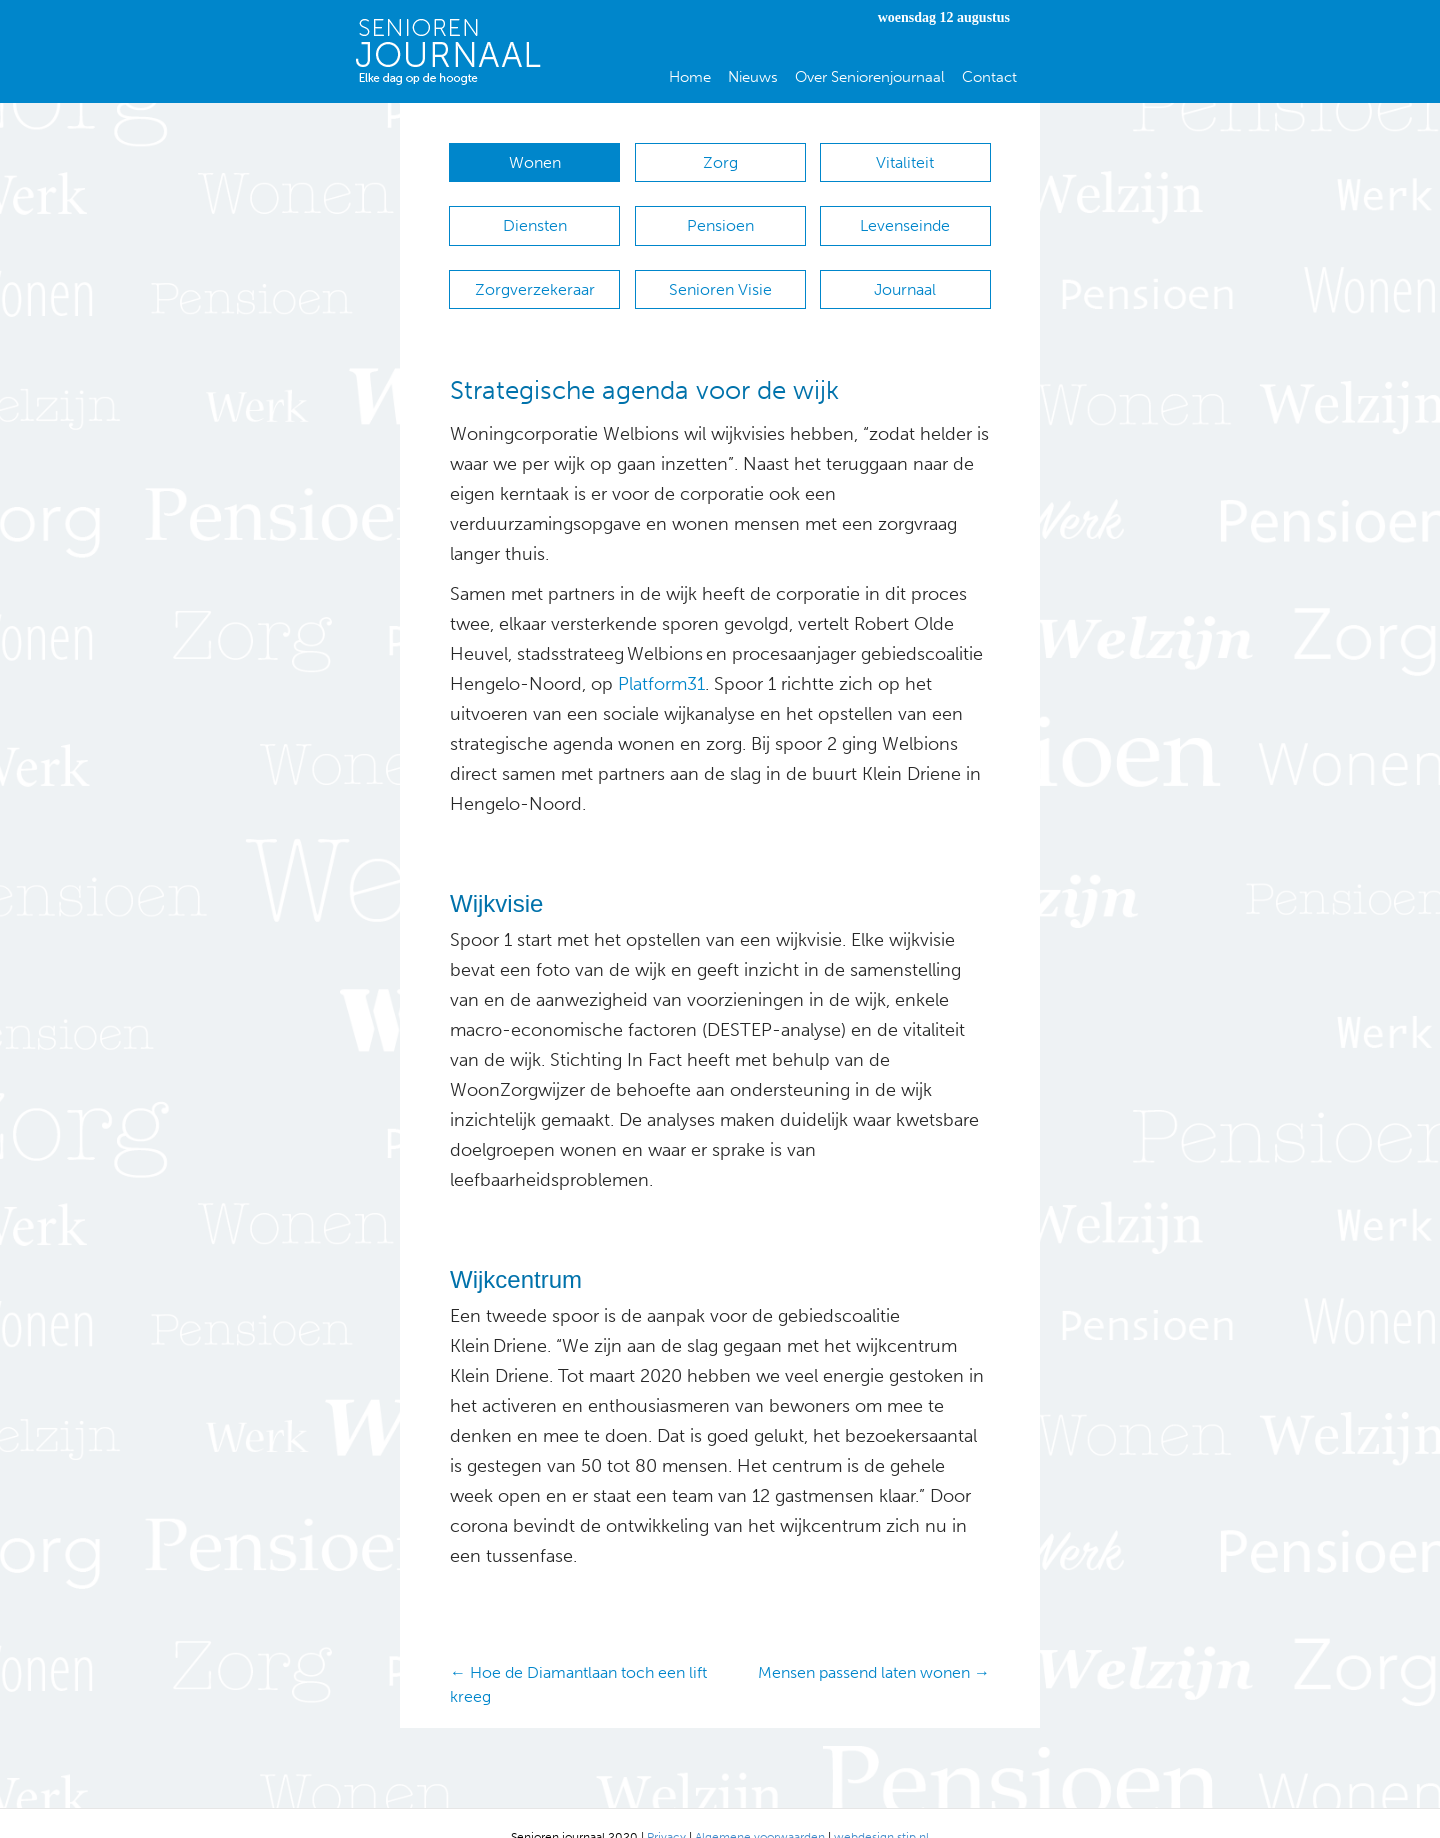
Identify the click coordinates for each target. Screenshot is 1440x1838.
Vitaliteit (905, 162)
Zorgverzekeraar (535, 270)
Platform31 (661, 657)
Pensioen (720, 216)
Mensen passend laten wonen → (874, 1645)
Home (690, 77)
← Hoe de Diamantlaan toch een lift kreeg (578, 1657)
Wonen (535, 162)
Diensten (535, 216)
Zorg (720, 162)
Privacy (666, 1809)
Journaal (905, 270)
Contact (989, 77)
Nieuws (753, 77)
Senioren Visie (720, 270)
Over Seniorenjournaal (870, 77)
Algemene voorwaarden (760, 1809)
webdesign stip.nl (881, 1809)
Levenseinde (905, 216)
